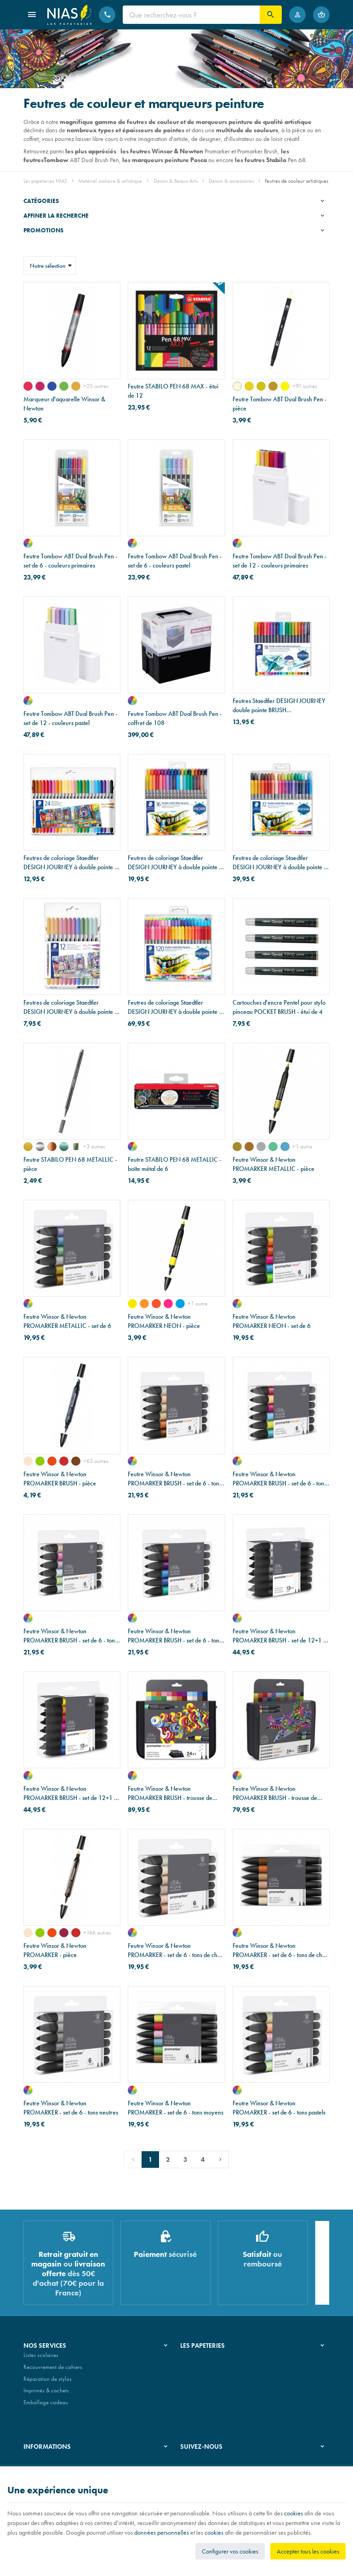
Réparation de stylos (47, 2382)
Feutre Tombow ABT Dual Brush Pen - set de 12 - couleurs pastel (70, 718)
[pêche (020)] (237, 386)
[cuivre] (52, 1146)
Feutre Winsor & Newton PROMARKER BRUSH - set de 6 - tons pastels (70, 1636)
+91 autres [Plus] (304, 386)
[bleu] (285, 1146)
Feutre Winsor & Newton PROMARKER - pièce (54, 1950)
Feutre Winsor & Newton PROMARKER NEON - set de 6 (272, 1321)
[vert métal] (63, 1146)
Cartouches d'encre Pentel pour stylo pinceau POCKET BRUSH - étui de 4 (279, 1007)
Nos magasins (197, 2370)
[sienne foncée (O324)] (75, 1461)
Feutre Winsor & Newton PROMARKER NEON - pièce (164, 1321)
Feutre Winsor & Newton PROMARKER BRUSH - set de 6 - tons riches (175, 1636)
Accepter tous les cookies (308, 2551)
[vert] (273, 1146)
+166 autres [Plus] (97, 1932)
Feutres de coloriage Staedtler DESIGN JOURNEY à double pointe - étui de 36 (174, 863)
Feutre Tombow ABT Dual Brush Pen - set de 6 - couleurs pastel (175, 560)
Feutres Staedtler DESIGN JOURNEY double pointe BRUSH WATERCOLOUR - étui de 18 (279, 705)
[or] (28, 1146)
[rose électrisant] (168, 1303)
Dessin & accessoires (231, 181)
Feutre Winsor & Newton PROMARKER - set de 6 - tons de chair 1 (176, 1950)
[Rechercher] (271, 15)
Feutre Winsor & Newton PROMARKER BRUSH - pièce (59, 1478)
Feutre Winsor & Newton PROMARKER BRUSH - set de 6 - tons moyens (279, 1479)
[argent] (40, 1146)
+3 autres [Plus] (94, 1146)
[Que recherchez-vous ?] (191, 15)
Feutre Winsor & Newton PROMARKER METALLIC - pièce (273, 1164)
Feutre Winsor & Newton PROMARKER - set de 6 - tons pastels (279, 2107)
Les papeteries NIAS (45, 181)
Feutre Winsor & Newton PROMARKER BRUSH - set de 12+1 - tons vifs (69, 1793)
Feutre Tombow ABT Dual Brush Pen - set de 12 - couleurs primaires (280, 560)
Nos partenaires (199, 2382)
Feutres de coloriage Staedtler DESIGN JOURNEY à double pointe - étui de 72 (279, 863)
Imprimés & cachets (46, 2394)
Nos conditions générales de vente (64, 2463)
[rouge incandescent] (156, 1303)
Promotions (43, 230)
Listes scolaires (40, 2358)
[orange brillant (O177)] (52, 1461)
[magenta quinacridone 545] (40, 386)
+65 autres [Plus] (95, 1461)
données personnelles (161, 2532)
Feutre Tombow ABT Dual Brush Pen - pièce (280, 403)
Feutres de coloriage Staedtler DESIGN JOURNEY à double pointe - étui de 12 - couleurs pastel (70, 1007)
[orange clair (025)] (249, 386)
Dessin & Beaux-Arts (176, 181)
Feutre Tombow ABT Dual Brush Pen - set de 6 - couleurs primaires (70, 560)
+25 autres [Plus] (95, 386)
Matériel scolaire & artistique (110, 181)
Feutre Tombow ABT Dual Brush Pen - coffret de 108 (175, 718)
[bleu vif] (180, 1303)
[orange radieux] (144, 1303)
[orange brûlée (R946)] (63, 1461)
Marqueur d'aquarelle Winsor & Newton (64, 403)
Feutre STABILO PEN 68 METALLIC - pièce (70, 1164)
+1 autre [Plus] (302, 1146)
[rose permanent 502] (28, 386)
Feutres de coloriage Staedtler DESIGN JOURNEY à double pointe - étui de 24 (70, 863)
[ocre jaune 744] (75, 386)
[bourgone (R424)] (63, 1932)
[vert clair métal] (75, 1146)
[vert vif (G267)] (40, 1461)
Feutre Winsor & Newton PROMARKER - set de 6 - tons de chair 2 (281, 1950)
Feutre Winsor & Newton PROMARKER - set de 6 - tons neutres (70, 2107)
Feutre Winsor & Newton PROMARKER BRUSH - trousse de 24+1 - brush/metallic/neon (275, 1793)
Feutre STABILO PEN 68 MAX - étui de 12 (173, 390)
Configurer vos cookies (230, 2551)
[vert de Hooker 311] (63, 386)
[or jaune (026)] (261, 386)
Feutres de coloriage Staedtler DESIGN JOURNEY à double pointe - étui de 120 (174, 1007)
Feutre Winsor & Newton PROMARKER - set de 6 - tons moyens (175, 2107)
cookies (293, 2513)
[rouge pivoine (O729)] (28, 1461)
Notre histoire (196, 2358)
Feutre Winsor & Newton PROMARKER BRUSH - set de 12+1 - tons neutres (279, 1636)
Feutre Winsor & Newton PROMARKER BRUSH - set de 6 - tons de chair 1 (175, 1479)
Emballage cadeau (45, 2406)
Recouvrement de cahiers (52, 2370)
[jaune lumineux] (132, 1303)
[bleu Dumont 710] (52, 386)
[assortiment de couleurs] (28, 543)
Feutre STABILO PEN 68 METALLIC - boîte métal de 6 (175, 1164)
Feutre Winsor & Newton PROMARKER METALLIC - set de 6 (67, 1321)
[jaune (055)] (285, 386)
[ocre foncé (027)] (273, 386)
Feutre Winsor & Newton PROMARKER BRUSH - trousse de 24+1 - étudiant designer (170, 1793)
